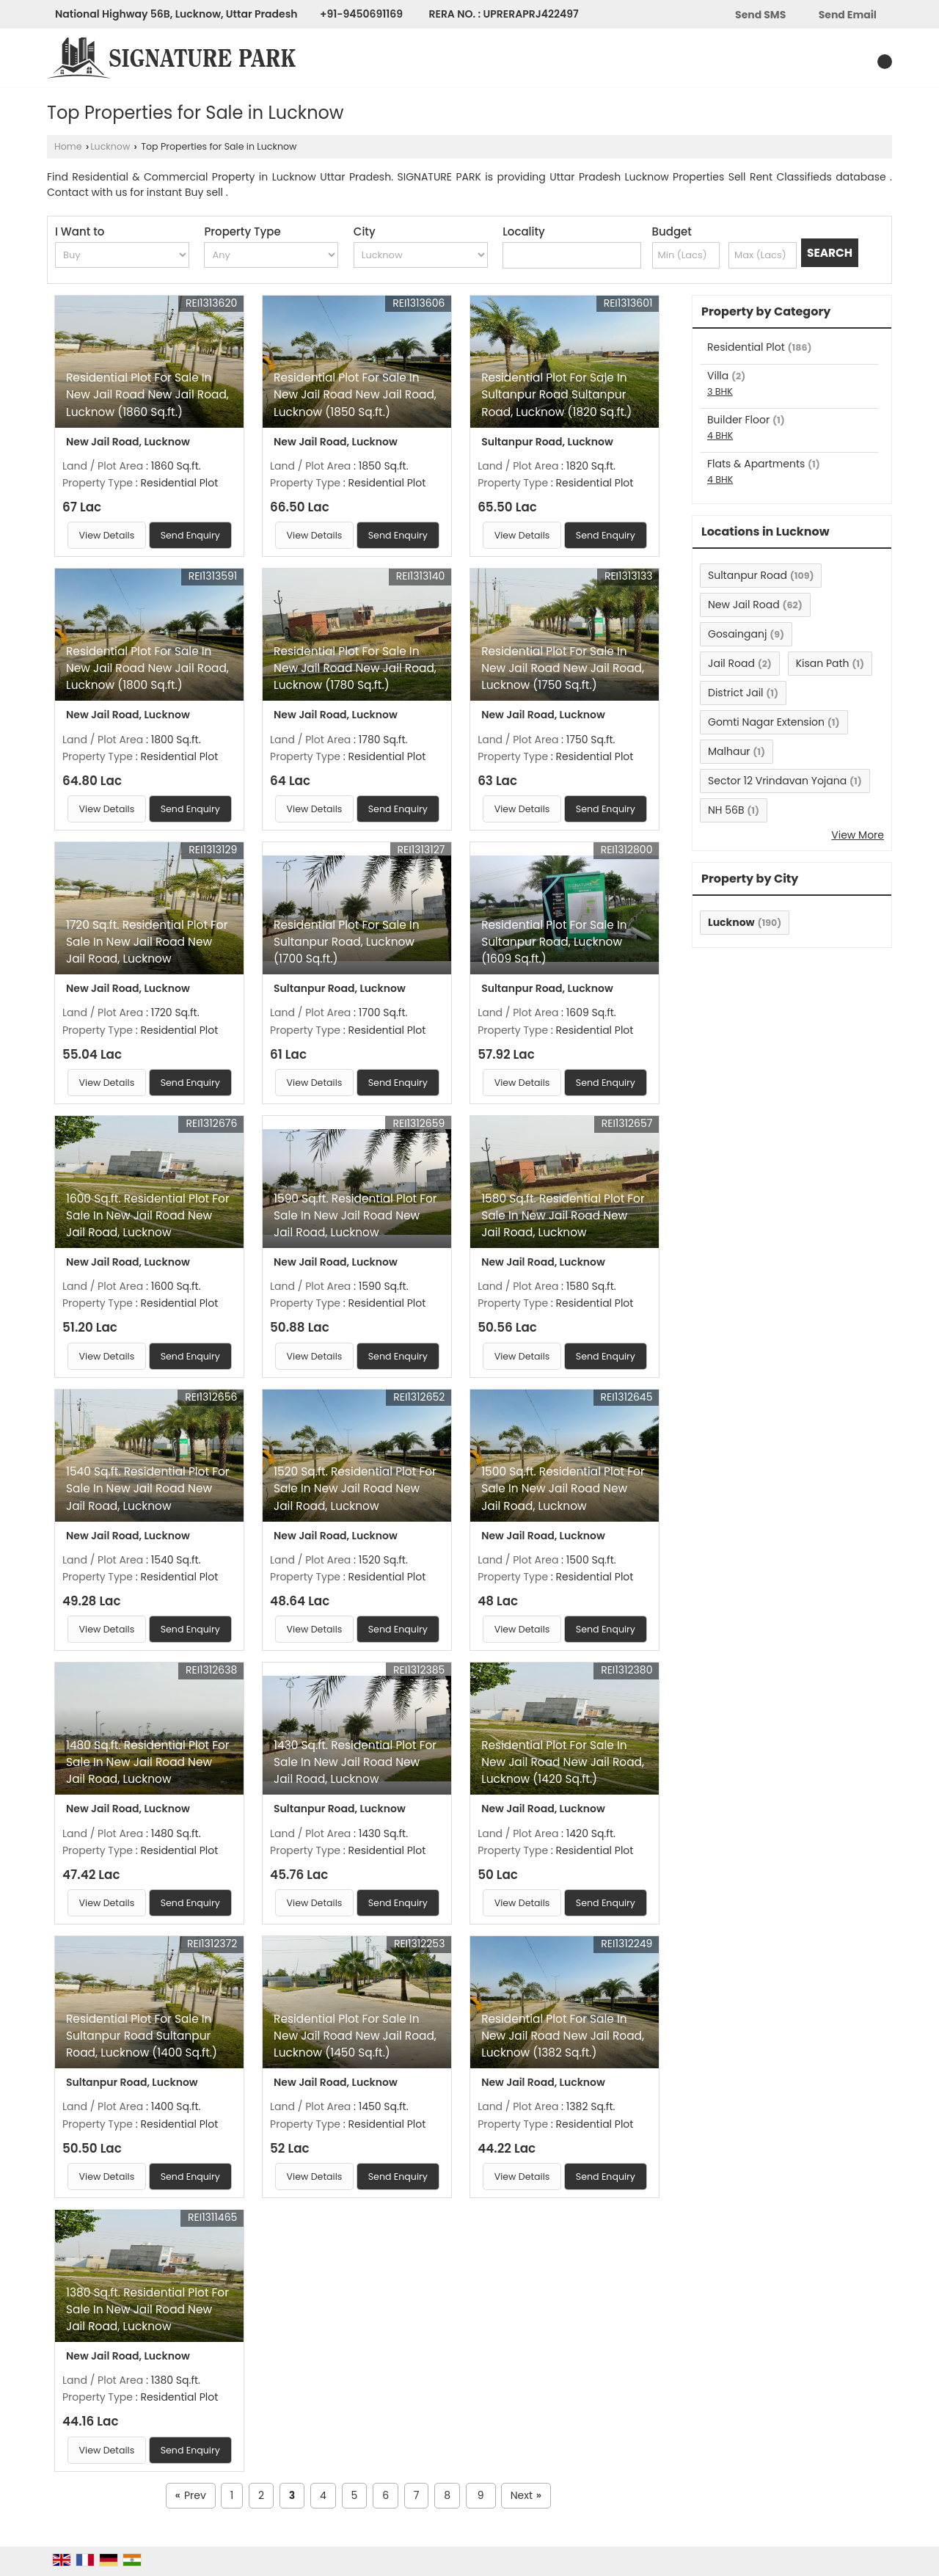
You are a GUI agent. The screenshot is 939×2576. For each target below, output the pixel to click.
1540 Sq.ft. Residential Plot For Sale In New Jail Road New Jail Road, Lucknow (148, 1488)
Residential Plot (746, 347)
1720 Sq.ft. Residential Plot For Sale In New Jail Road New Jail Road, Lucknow (146, 941)
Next (526, 2495)
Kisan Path (823, 663)
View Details (107, 535)
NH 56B (726, 810)
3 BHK (720, 391)
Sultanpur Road (747, 575)
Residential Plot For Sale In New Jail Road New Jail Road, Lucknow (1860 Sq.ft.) (147, 394)
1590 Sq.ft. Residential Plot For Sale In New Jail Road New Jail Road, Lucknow (355, 1215)
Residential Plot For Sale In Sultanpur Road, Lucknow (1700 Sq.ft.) (346, 941)
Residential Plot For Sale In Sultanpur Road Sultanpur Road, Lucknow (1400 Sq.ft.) (141, 2035)
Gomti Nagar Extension (766, 722)
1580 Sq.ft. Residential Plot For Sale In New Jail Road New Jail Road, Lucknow (563, 1215)
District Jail (736, 692)
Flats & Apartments (756, 463)
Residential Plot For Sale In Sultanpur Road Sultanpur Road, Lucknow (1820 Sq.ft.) (556, 394)
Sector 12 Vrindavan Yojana (777, 780)
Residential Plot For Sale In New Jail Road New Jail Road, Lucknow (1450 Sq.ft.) (355, 2035)
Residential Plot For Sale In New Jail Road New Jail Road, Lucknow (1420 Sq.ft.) (562, 1762)
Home (68, 146)
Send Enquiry (190, 535)
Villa (717, 375)
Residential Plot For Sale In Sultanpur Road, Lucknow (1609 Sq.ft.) (553, 941)
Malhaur (729, 751)
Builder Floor (738, 419)
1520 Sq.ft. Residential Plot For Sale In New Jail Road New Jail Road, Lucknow (355, 1488)
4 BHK (720, 435)
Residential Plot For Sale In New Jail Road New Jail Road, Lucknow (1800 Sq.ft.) (147, 668)
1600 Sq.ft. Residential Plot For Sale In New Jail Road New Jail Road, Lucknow (148, 1215)
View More (857, 835)
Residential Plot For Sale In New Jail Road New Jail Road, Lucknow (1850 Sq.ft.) (355, 394)
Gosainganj (737, 634)
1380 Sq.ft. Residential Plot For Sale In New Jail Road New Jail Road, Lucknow (147, 2309)
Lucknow (110, 146)
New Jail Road (744, 604)
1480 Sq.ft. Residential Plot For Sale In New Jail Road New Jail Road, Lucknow (148, 1762)
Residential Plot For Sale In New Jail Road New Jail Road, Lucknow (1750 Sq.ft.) (562, 668)
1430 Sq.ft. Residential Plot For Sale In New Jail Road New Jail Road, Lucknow (355, 1762)
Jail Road (731, 663)
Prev (190, 2495)
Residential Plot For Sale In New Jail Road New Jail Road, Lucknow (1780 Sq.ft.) (355, 668)
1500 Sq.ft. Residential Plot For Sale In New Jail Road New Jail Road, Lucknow (563, 1488)
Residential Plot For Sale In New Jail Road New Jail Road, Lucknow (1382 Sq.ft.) (562, 2035)
